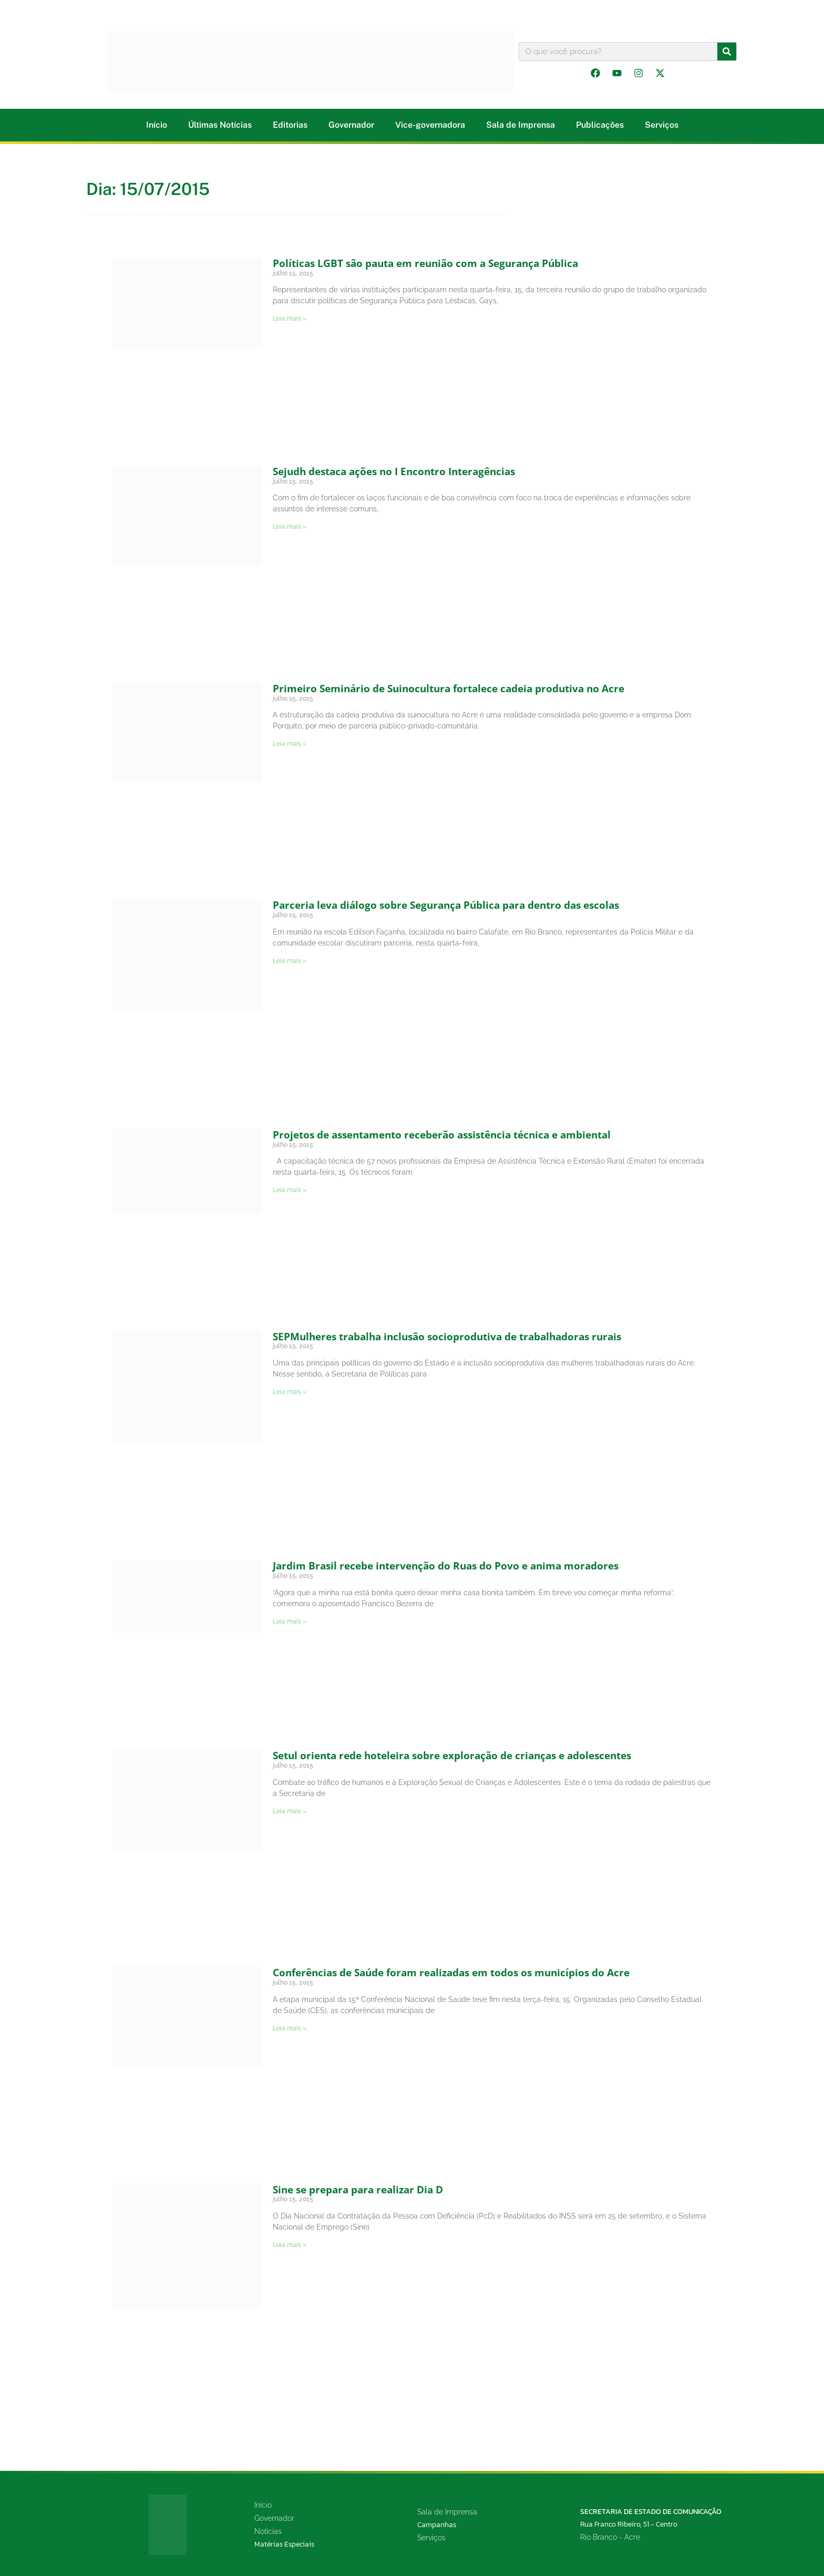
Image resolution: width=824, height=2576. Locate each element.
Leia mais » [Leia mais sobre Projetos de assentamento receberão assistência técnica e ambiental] (289, 1190)
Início (156, 125)
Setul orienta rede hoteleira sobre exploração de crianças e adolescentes (452, 1755)
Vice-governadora (430, 125)
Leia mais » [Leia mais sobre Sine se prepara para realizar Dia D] (289, 2245)
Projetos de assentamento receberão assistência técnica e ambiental (442, 1135)
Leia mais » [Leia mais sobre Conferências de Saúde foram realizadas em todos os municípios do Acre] (289, 2028)
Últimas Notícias (220, 125)
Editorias (290, 125)
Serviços (661, 125)
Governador (351, 125)
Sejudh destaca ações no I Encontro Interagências (394, 471)
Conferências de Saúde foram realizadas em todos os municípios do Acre (451, 1972)
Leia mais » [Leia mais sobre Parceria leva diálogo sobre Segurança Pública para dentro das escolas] (289, 960)
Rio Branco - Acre (610, 2537)
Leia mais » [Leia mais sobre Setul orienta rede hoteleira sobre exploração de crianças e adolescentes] (289, 1811)
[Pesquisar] (726, 51)
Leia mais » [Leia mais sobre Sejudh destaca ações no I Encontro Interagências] (289, 526)
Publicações (600, 125)
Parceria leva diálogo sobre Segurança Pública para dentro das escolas (446, 905)
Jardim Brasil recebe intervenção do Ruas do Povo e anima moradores (446, 1566)
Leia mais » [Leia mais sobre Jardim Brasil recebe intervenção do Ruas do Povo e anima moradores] (289, 1621)
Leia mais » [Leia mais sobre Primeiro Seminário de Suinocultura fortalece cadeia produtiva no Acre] (289, 743)
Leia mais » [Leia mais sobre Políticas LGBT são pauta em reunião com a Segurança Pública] (289, 318)
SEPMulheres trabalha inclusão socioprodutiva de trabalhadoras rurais (447, 1336)
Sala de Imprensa (520, 125)
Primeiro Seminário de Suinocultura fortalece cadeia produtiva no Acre (448, 688)
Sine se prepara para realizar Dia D (358, 2190)
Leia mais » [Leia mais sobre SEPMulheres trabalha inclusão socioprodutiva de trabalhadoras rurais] (289, 1391)
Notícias (268, 2531)
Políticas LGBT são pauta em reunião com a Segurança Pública (425, 263)
